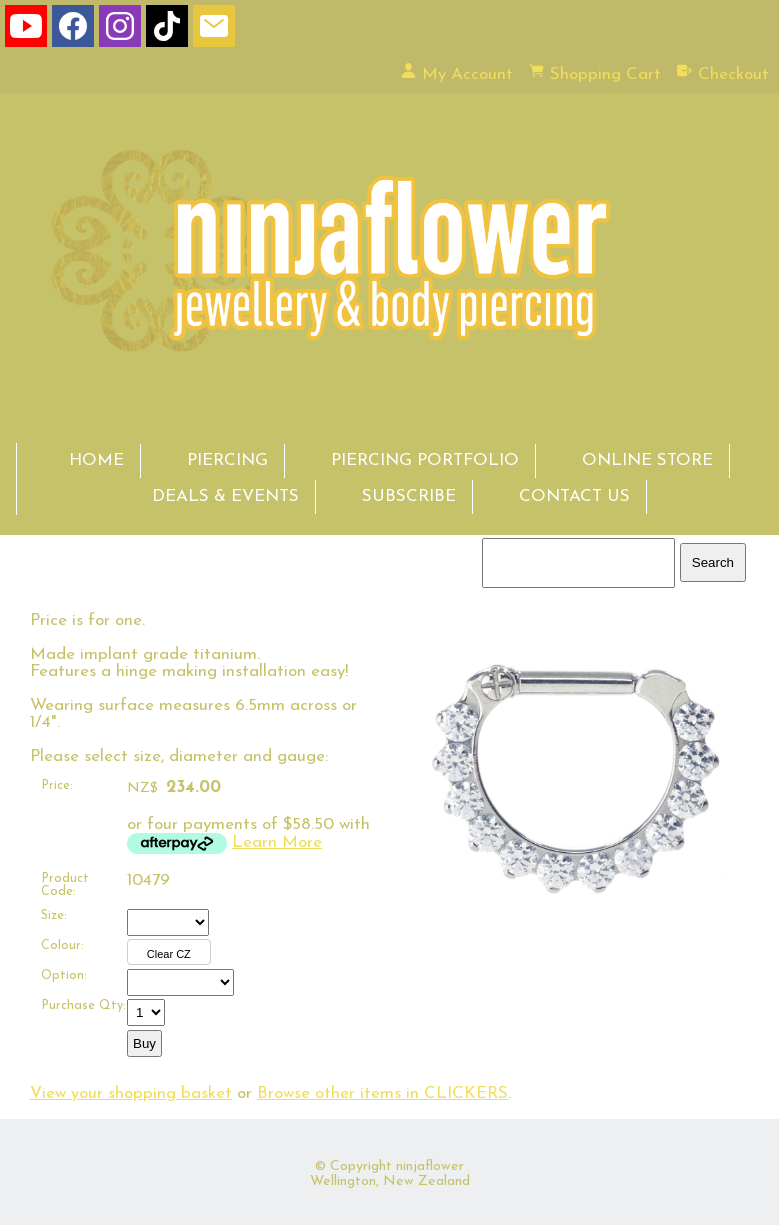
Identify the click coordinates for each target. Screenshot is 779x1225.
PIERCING (227, 460)
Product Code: (65, 885)
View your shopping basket (131, 1093)
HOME (96, 460)
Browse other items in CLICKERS (382, 1093)
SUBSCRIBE (409, 496)
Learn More (277, 842)
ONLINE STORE (647, 460)
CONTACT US (574, 496)
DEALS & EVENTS (225, 496)
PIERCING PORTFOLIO (425, 460)
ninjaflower (430, 1166)
